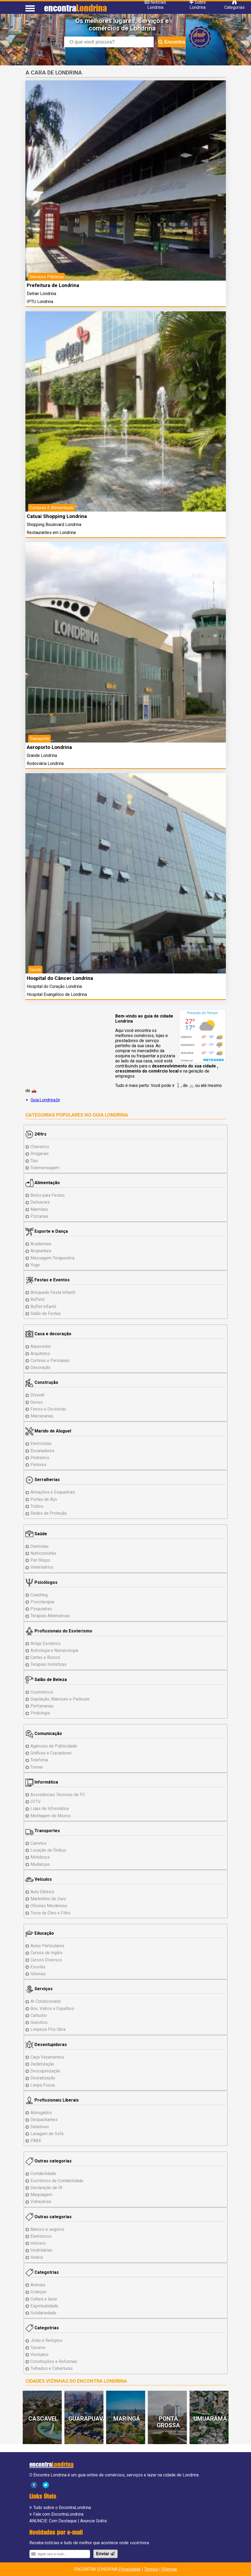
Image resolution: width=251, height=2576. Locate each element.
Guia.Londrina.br (45, 1099)
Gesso (36, 1402)
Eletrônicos (41, 2236)
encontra (75, 7)
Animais (37, 2284)
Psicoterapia (42, 1601)
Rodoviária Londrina (45, 763)
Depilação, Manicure (60, 1699)
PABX (35, 2140)
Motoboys (40, 1857)
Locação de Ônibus (48, 1850)
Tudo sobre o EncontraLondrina (62, 2507)
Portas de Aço (43, 1499)
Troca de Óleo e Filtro (50, 1912)
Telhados (51, 2368)
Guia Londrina (110, 1115)
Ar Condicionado (45, 2001)
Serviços (39, 1988)
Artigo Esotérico (45, 1643)
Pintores (38, 1464)
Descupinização (45, 2071)
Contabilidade (43, 2173)
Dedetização (42, 2064)
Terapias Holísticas (48, 1664)
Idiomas (38, 1973)
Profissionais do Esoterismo (58, 1630)
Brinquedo (52, 1292)
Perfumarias (41, 1706)
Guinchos (39, 2022)
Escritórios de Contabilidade (56, 2180)
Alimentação (42, 1182)
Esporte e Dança (46, 1231)
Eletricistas (41, 1443)
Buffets (37, 1299)
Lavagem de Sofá (46, 2133)
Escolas (37, 1966)
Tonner (36, 1767)
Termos (151, 2569)
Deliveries (40, 1202)
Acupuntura (40, 1250)
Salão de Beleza (46, 1679)
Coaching (39, 1594)
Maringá (126, 2418)
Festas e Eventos (47, 1279)
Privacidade (129, 2569)
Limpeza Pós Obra (47, 2029)
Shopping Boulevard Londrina (54, 524)
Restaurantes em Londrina (51, 532)
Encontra (171, 42)
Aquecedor (40, 1346)
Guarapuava (87, 2418)
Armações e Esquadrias (52, 1492)
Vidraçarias (40, 2201)
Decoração (40, 1367)
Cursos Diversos (46, 1959)
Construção (41, 1382)
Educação (39, 1933)
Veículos (38, 1879)
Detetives (39, 2126)
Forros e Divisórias (48, 1409)
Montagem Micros (50, 1815)
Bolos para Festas (47, 1195)
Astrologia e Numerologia (54, 1650)
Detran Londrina (41, 293)
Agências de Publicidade (53, 1746)
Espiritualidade (44, 2305)
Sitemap (169, 2569)
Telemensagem (44, 1167)
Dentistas (39, 1546)
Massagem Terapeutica (52, 1257)
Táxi (34, 1160)
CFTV (35, 1801)
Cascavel (43, 2418)
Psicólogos (41, 1582)
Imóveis (38, 2243)
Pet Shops (40, 1560)
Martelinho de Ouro (48, 1898)
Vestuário (39, 2354)
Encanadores (42, 1450)
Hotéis (36, 2257)
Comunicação (43, 1733)
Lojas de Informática (49, 1808)
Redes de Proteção (48, 1513)
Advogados (41, 2112)
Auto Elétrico (42, 1891)
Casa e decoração (48, 1333)
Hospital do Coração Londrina (54, 986)
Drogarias (39, 1153)
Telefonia (39, 1759)
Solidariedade (43, 2312)
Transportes (42, 1830)
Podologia (40, 1712)
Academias (40, 1243)
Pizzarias (39, 1216)
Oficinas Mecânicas (48, 1905)
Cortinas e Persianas (49, 1360)
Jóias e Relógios (46, 2340)
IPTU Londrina (40, 301)
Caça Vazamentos (47, 2057)
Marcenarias (41, 1416)
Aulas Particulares (47, 1945)
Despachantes (43, 2119)
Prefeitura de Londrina (53, 285)
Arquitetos (40, 1353)
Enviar (105, 2553)
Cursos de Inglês (46, 1952)
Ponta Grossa (168, 2422)
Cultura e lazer (43, 2299)
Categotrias (42, 2272)
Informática (41, 1782)
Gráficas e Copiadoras (51, 1753)
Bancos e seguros (47, 2229)
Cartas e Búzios (45, 1657)
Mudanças (40, 1864)
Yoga (35, 1264)
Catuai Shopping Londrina (57, 516)
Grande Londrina (42, 755)
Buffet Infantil (43, 1306)
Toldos (36, 1506)
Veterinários (41, 1567)
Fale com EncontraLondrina (58, 2514)
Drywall (37, 1394)
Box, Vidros (52, 2008)
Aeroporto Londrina (49, 747)
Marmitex (39, 1209)
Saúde (36, 1533)
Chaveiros (39, 1146)
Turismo (37, 2347)
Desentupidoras (46, 2044)
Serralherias (42, 1479)
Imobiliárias (41, 2250)
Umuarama (210, 2418)
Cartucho (38, 2015)
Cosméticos (41, 1692)
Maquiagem (41, 2194)
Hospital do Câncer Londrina (60, 978)
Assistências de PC (57, 1794)
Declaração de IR (46, 2187)
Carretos (38, 1843)
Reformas (53, 2361)
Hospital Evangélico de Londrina (57, 994)
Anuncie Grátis (93, 2520)
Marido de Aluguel (48, 1431)
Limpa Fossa (42, 2085)
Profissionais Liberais (52, 2100)
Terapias (50, 1615)
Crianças (38, 2291)
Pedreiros (39, 1457)
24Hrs (36, 1134)
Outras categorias (48, 2160)
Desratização (42, 2077)
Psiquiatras (41, 1608)
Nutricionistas (43, 1553)
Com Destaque (63, 2520)
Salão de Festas (45, 1313)
